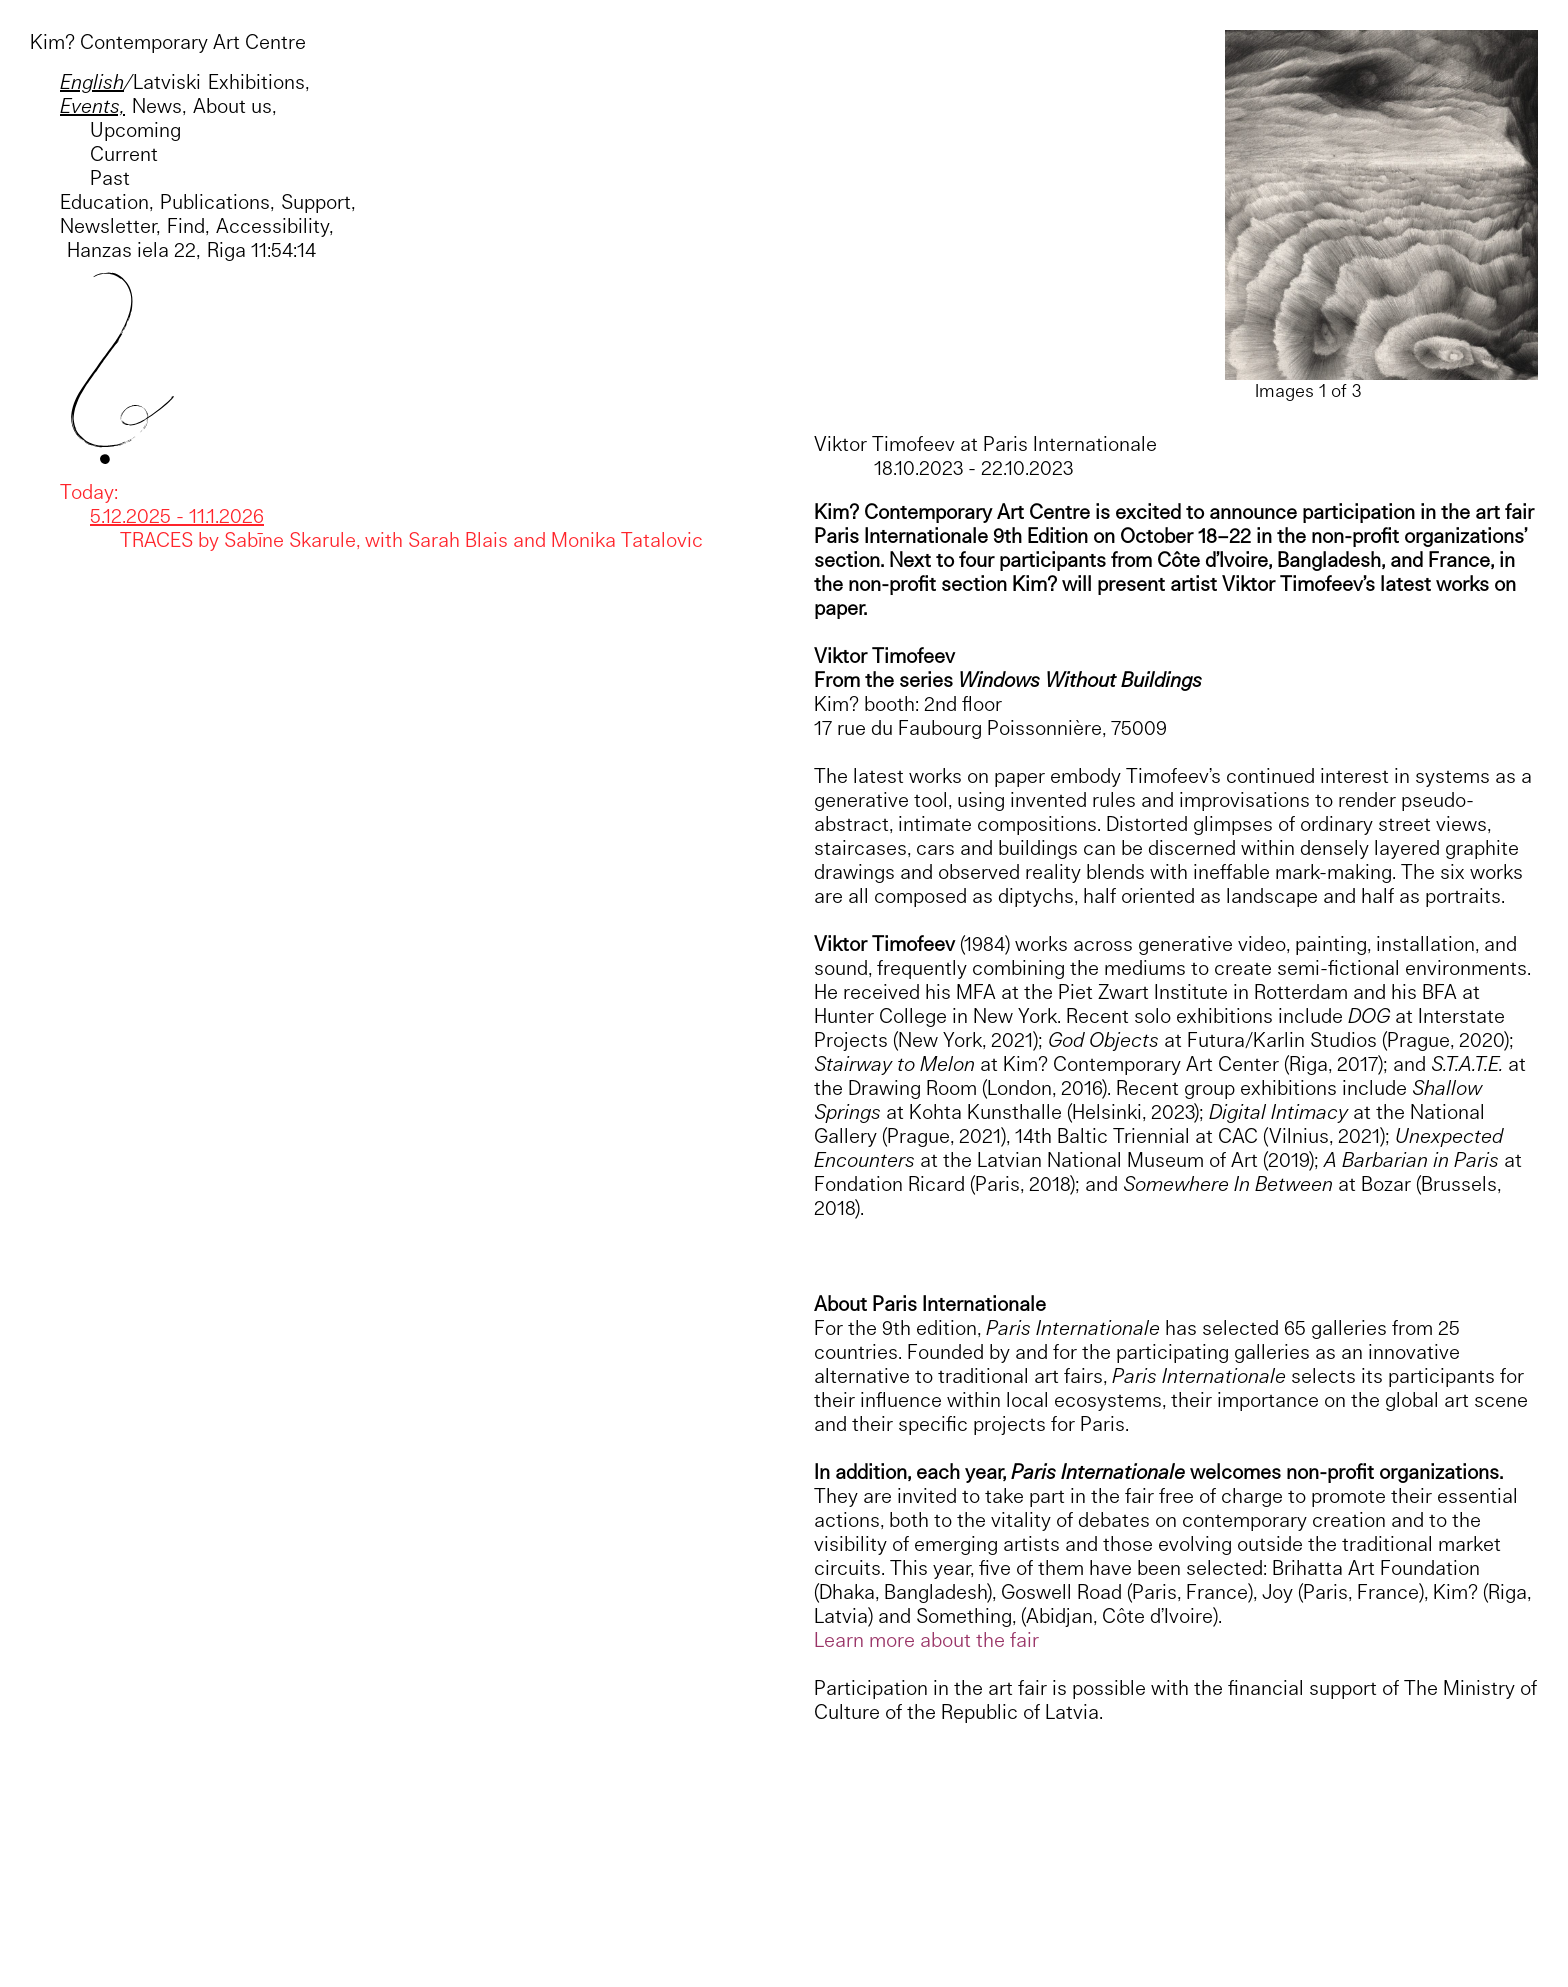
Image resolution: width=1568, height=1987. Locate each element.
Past (110, 177)
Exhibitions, (258, 81)
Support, (318, 201)
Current (124, 153)
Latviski (167, 81)
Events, (92, 105)
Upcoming (135, 129)
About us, (234, 105)
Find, (188, 225)
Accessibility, (274, 225)
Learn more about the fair (926, 1639)
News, (159, 105)
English (92, 81)
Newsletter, (110, 225)
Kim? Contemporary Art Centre (168, 41)
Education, (106, 201)
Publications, (217, 201)
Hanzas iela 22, (130, 249)
